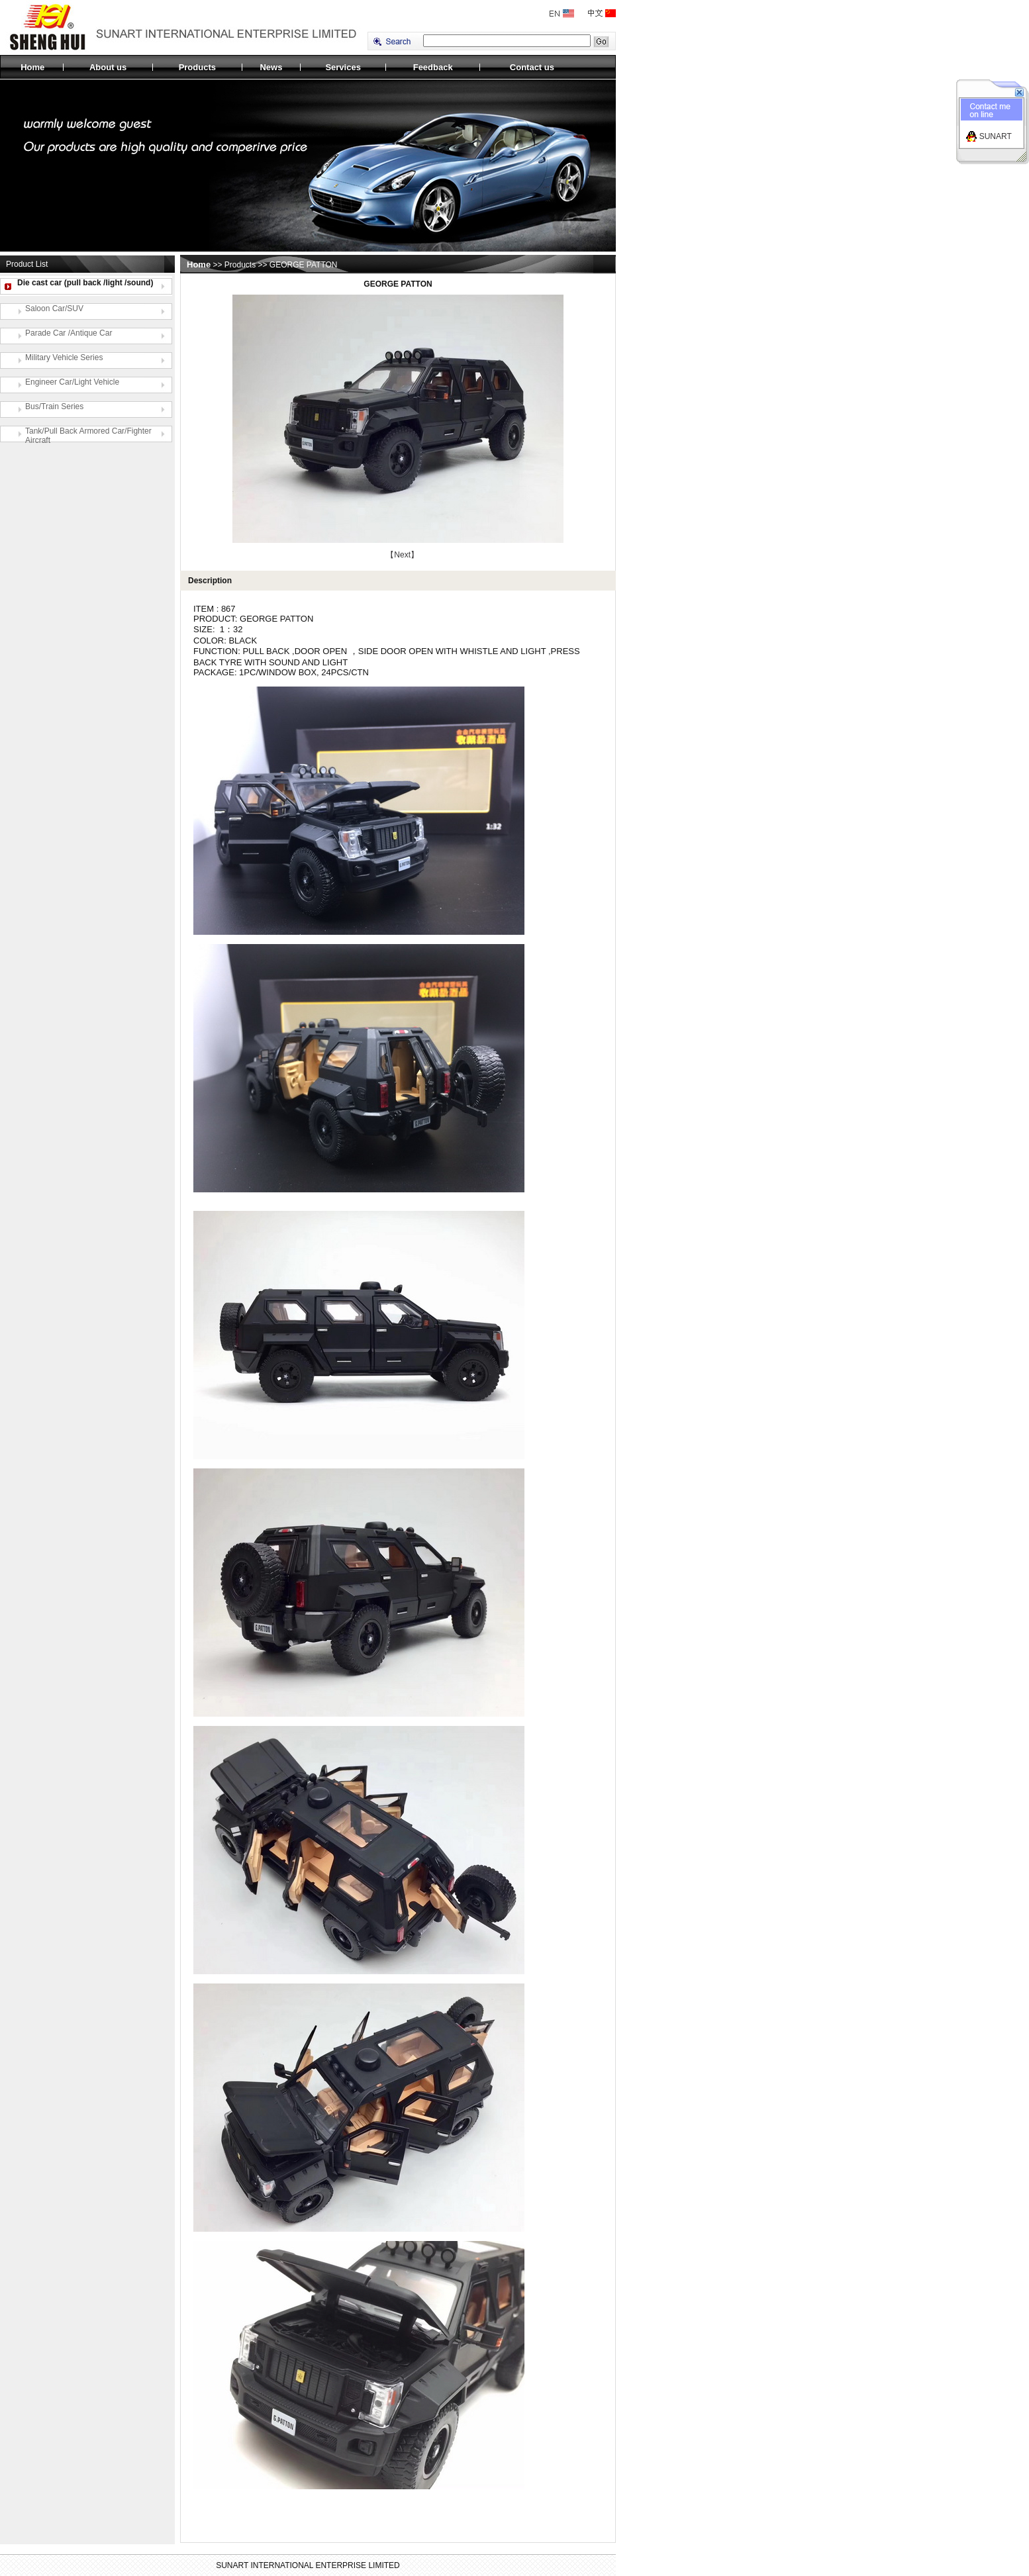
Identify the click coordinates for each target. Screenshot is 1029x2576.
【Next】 (402, 554)
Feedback (433, 67)
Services (343, 67)
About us (107, 67)
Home (32, 67)
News (271, 67)
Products (197, 67)
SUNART (995, 136)
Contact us (532, 67)
